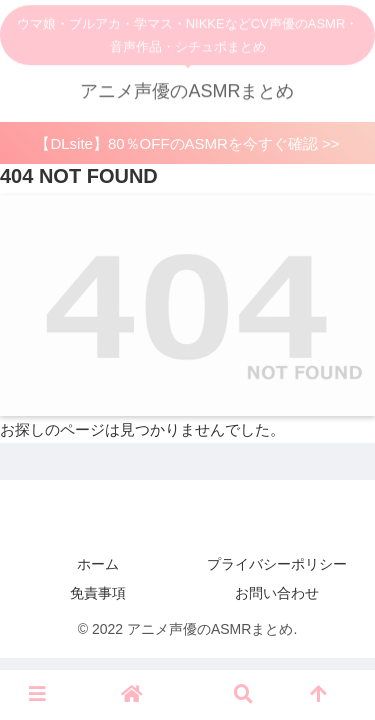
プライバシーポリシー (277, 564)
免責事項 (98, 593)
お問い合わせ (277, 593)
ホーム (98, 564)
